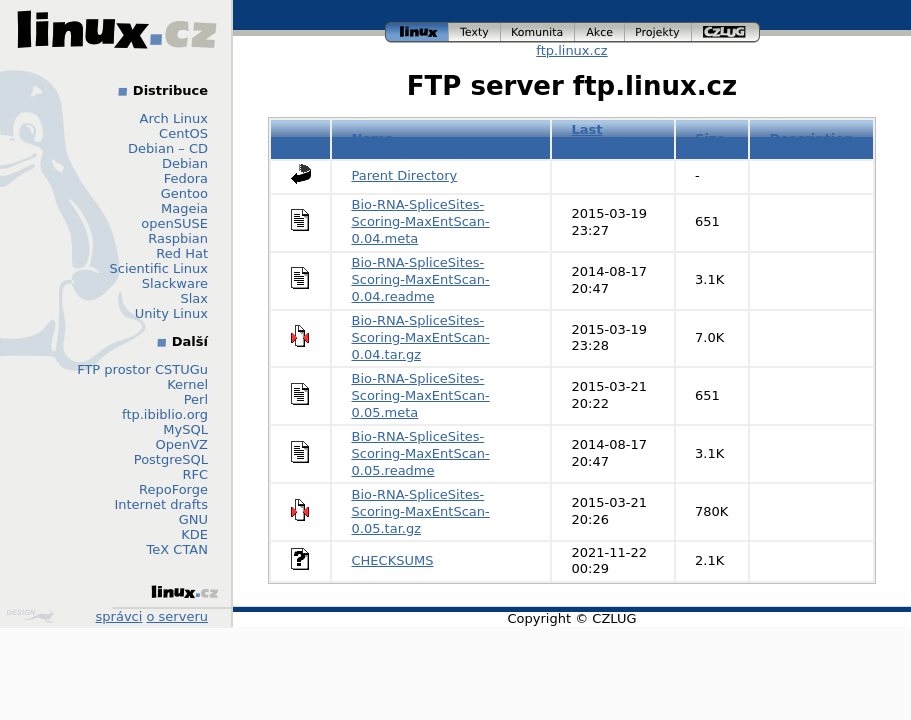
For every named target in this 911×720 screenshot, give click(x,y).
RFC (195, 474)
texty (475, 32)
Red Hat (182, 253)
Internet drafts (161, 504)
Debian (185, 163)
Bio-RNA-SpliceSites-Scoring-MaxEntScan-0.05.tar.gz (421, 511)
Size (710, 138)
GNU (193, 519)
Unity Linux (171, 313)
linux (417, 32)
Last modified (603, 138)
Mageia (184, 208)
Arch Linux (174, 118)
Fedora (186, 178)
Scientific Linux (159, 268)
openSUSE (174, 223)
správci (119, 616)
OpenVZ (181, 444)
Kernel (187, 384)
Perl (196, 399)
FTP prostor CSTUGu (142, 369)
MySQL (185, 429)
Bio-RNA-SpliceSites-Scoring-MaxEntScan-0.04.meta (421, 221)
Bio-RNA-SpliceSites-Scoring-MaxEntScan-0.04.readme (421, 279)
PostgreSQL (171, 459)
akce (600, 32)
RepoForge (173, 489)
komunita (538, 32)
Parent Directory (405, 175)
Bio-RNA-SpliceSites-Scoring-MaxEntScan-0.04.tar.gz (421, 337)
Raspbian (178, 238)
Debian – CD (168, 148)
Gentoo (184, 193)
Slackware (175, 283)
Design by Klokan (30, 616)
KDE (194, 534)
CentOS (183, 133)
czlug (726, 32)
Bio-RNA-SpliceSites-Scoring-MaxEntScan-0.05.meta (421, 395)
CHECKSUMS (393, 560)
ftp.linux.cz (571, 50)
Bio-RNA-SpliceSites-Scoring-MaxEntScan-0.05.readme (421, 453)
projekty (658, 32)
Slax (194, 298)
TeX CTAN (177, 549)
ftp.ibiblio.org (165, 414)
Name (373, 138)
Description (811, 138)
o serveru (177, 616)
